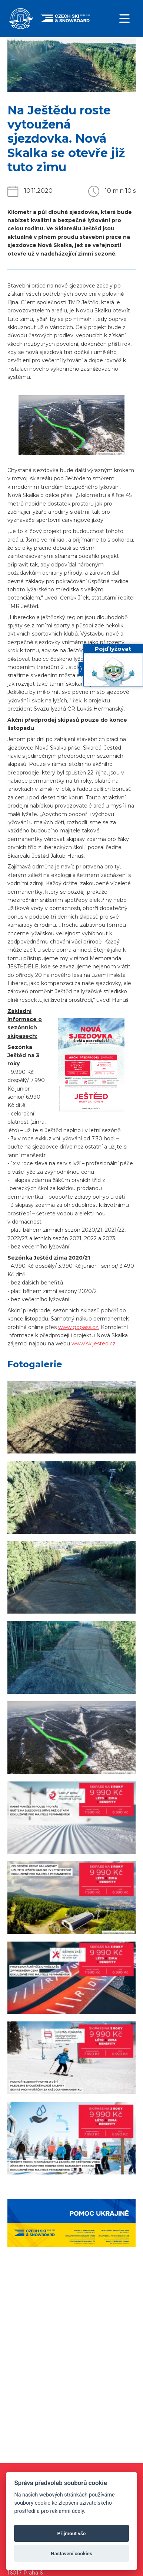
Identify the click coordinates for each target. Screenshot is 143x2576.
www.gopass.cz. (78, 1327)
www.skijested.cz (94, 1343)
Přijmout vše (71, 2533)
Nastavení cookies (71, 2553)
